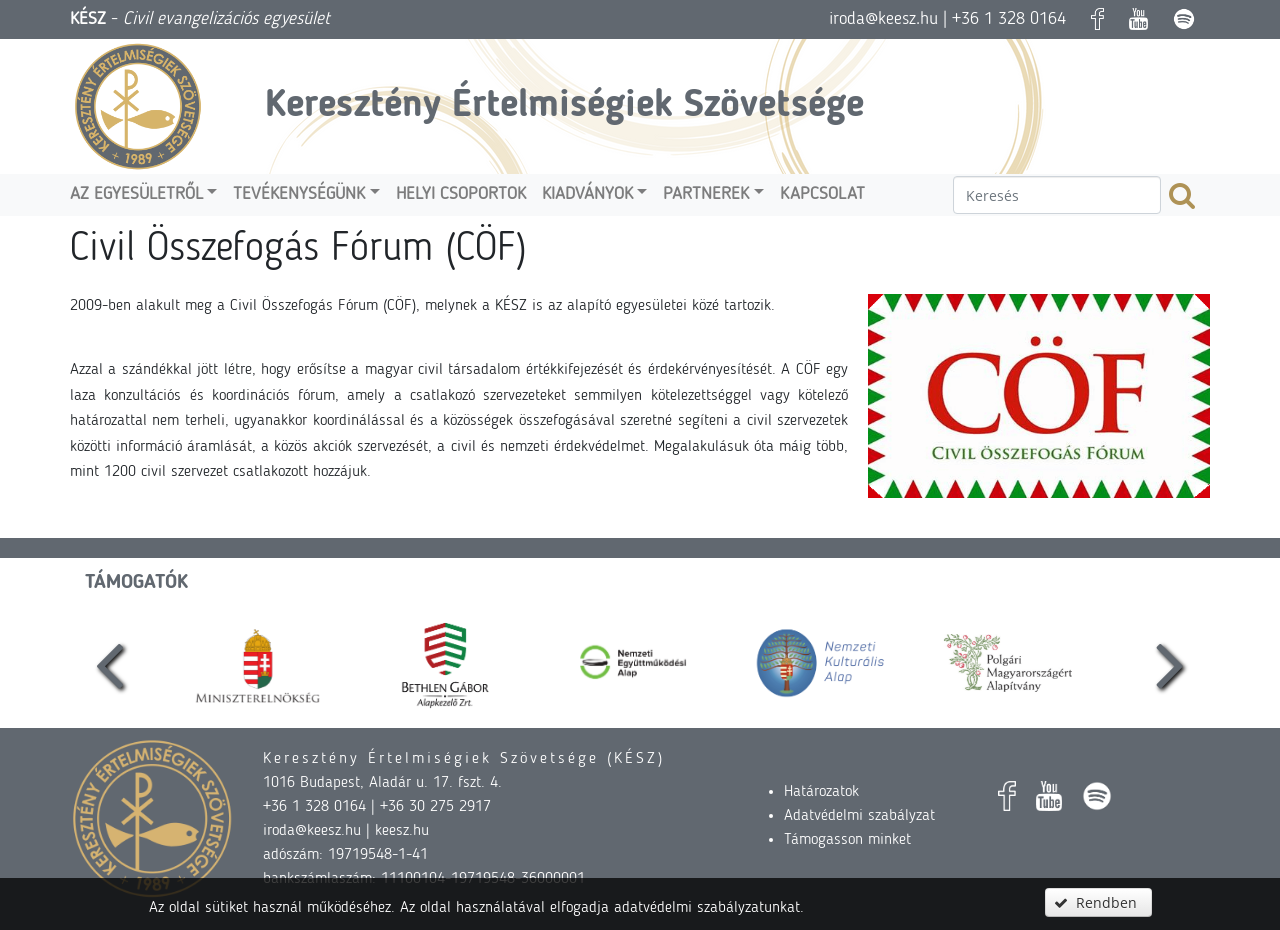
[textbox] (1057, 195)
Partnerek (706, 194)
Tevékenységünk (299, 194)
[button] (1098, 902)
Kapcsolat (822, 194)
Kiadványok (587, 194)
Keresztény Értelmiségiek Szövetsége (564, 106)
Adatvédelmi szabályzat (859, 816)
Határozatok (821, 792)
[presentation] (110, 663)
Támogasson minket (847, 840)
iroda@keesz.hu (883, 19)
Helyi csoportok (461, 194)
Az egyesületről (136, 194)
